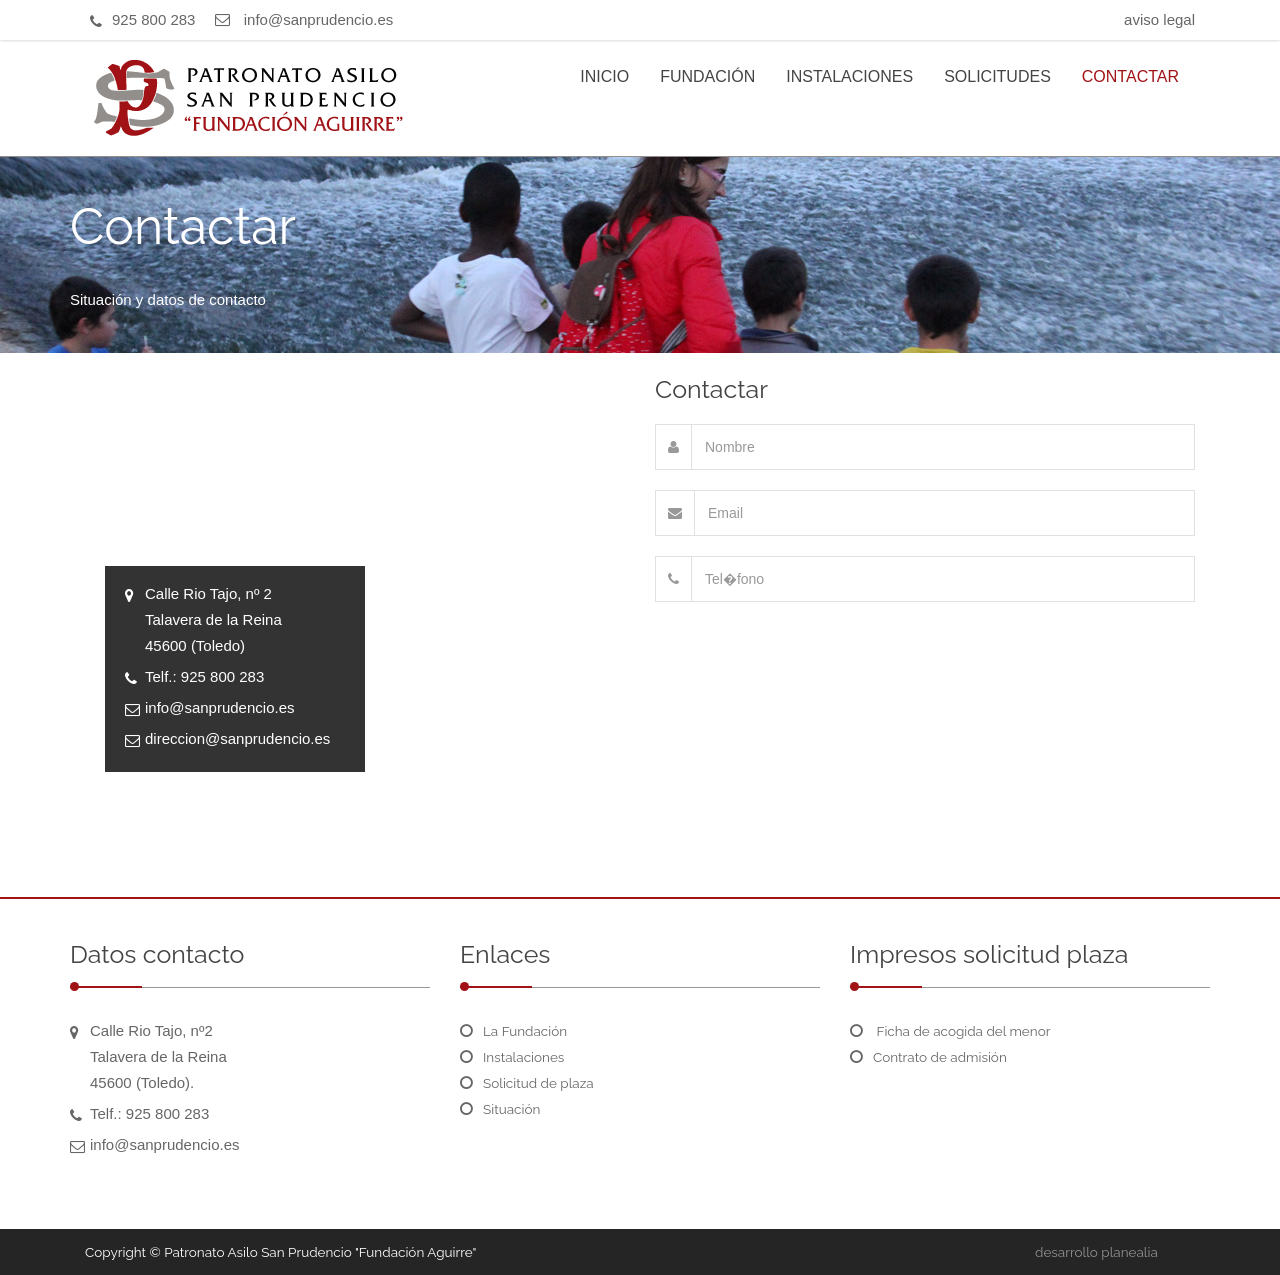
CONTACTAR (1130, 76)
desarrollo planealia (1096, 1252)
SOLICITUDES (997, 76)
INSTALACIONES (849, 76)
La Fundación (525, 1031)
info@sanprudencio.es (319, 19)
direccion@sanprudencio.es (237, 738)
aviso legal (1159, 19)
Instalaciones (523, 1057)
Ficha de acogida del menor (961, 1031)
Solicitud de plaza (538, 1083)
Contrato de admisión (940, 1057)
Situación (511, 1109)
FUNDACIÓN (707, 76)
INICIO (604, 76)
